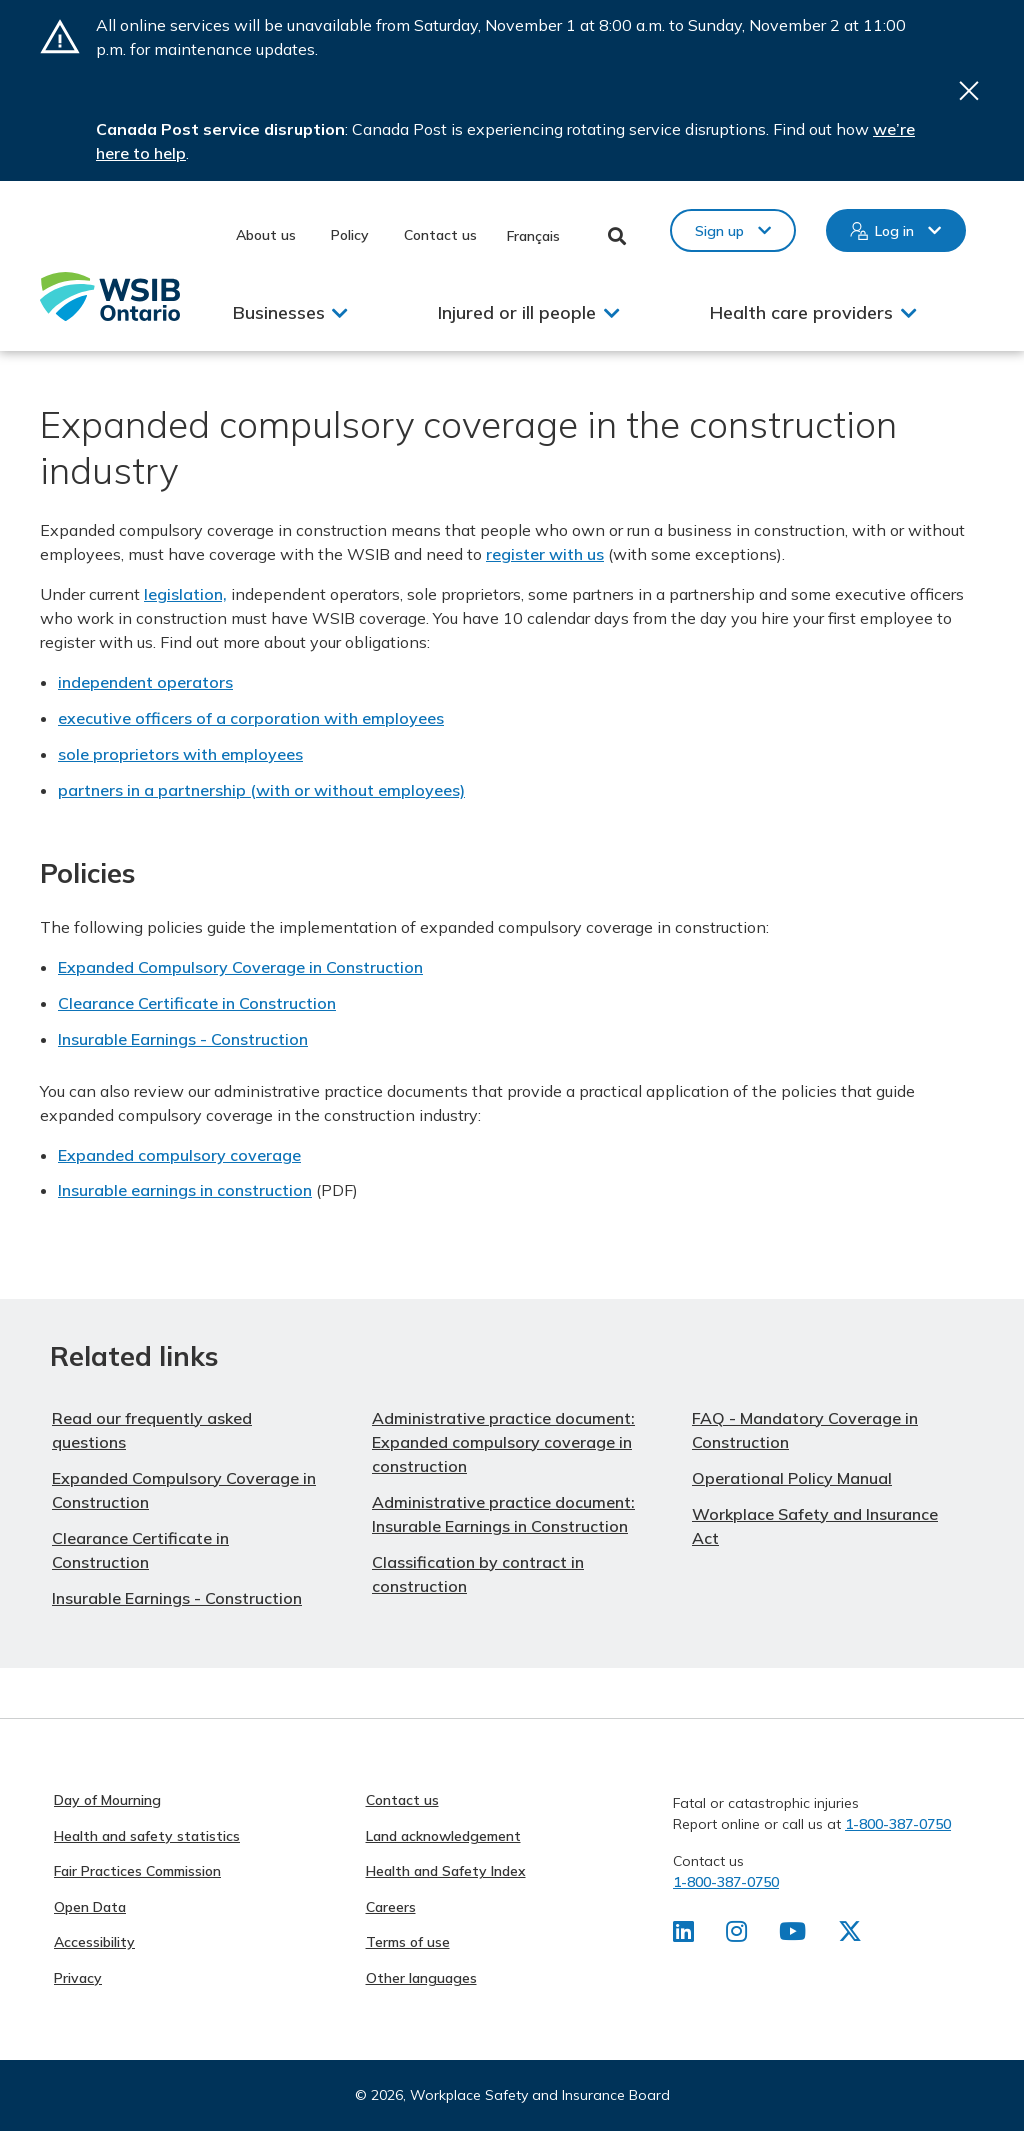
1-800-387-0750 (898, 1824)
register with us (545, 554)
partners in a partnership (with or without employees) (261, 790)
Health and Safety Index (446, 1871)
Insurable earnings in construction (185, 1190)
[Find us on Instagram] (736, 1935)
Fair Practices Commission (137, 1871)
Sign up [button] (719, 231)
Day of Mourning (107, 1800)
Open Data (90, 1907)
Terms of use (408, 1942)
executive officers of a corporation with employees (251, 718)
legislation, (185, 594)
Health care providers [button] (801, 312)
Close (969, 90)
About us (266, 235)
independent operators (145, 682)
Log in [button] (894, 231)
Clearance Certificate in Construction (197, 1003)
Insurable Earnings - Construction (183, 1039)
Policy (350, 235)
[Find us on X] (850, 1935)
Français (533, 236)
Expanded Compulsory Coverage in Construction (240, 967)
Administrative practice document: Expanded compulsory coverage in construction (503, 1442)
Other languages (421, 1978)
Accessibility (94, 1942)
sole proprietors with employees (180, 754)
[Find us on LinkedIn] (683, 1935)
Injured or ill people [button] (517, 312)
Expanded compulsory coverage (179, 1155)
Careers (391, 1907)
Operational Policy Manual (792, 1478)
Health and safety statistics (147, 1836)
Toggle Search (617, 236)
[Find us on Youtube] (792, 1935)
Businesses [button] (279, 312)
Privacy (78, 1978)
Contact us (440, 235)
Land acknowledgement (443, 1836)
